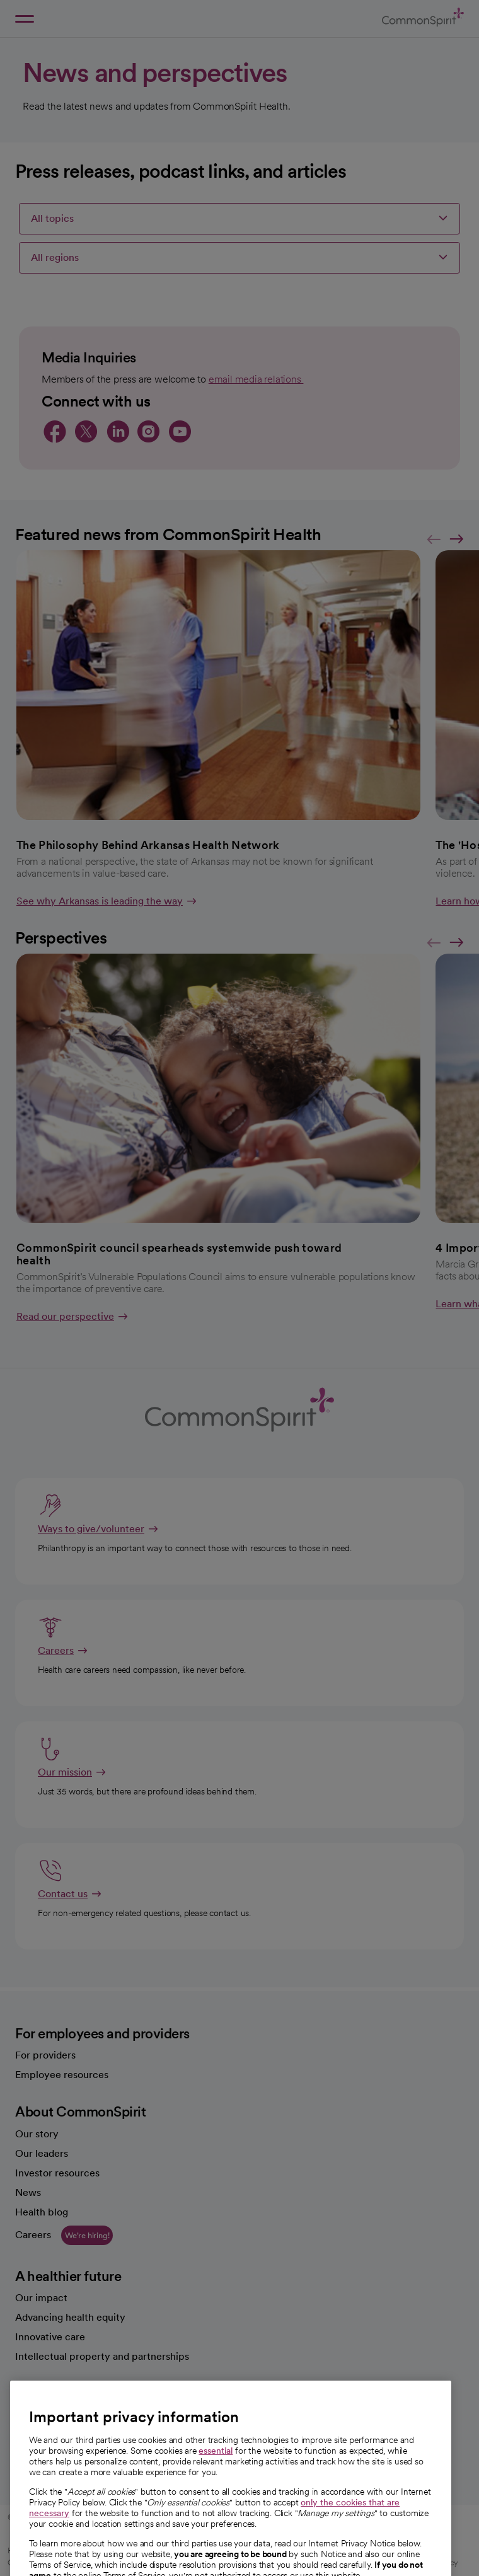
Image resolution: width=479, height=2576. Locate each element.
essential (216, 2480)
